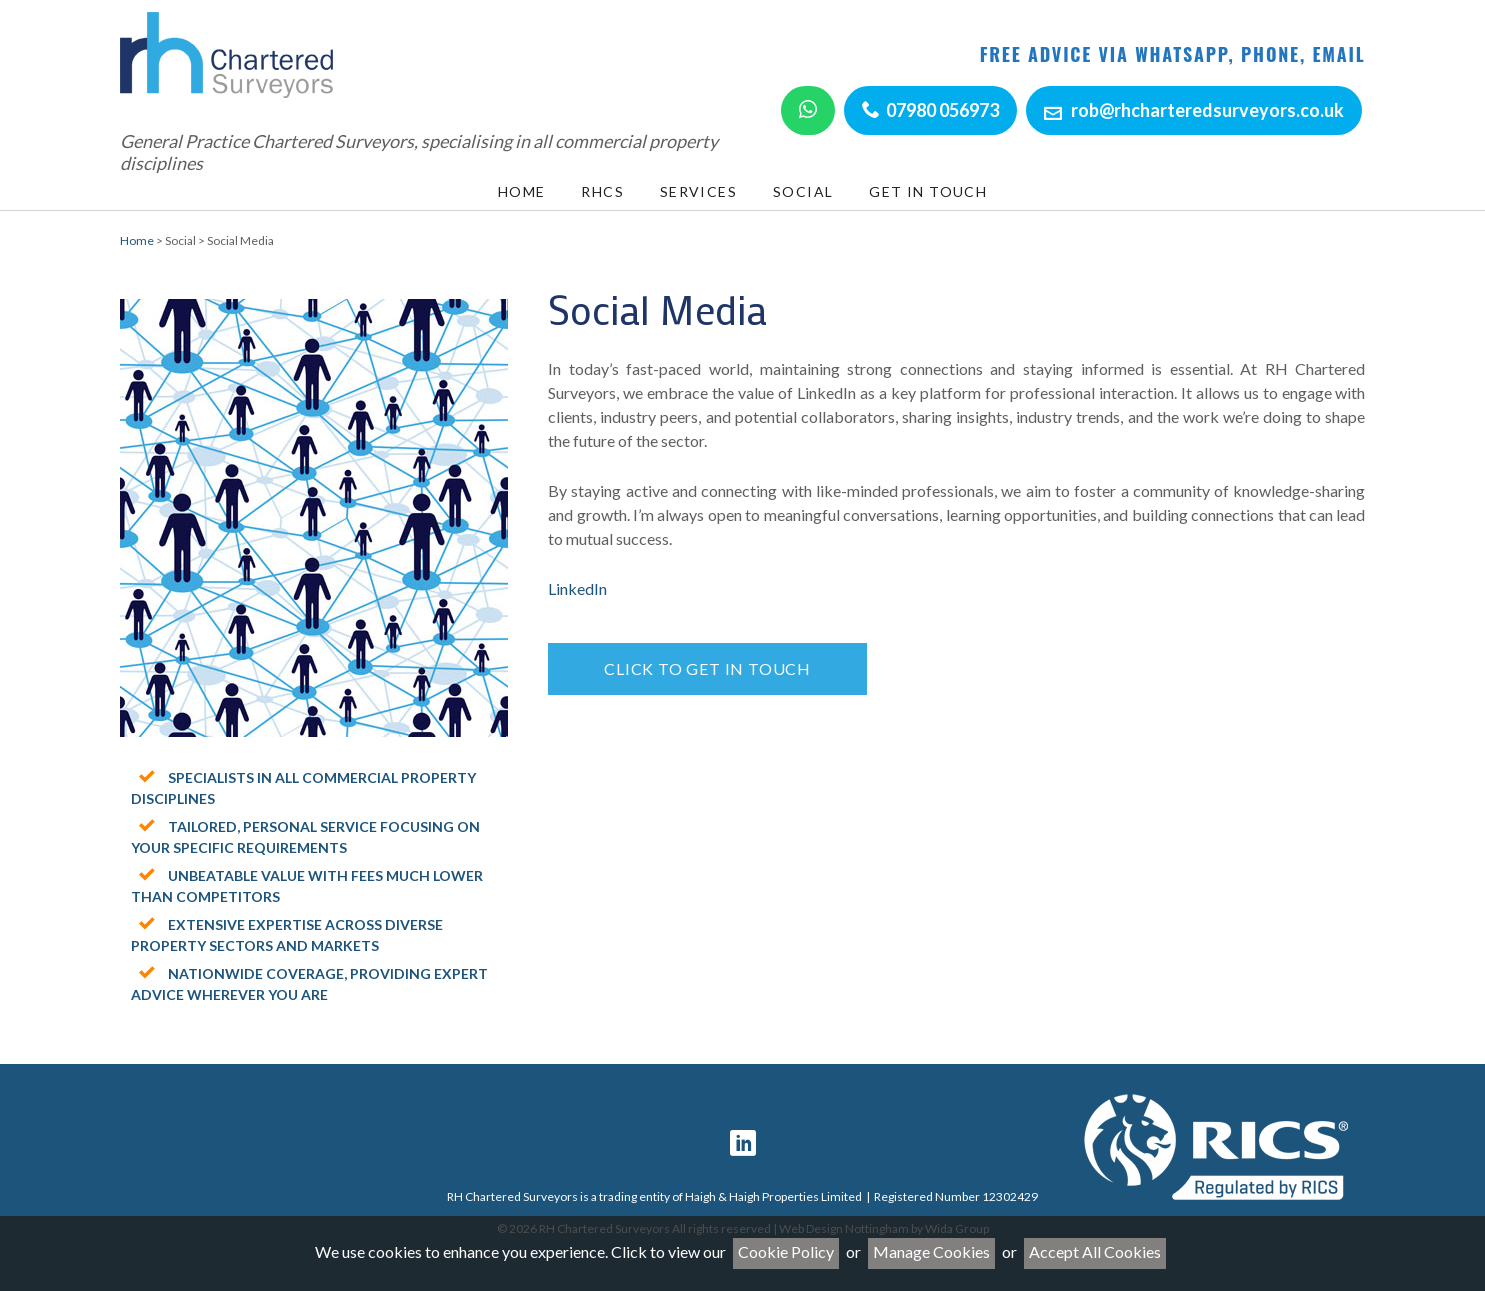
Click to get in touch (707, 668)
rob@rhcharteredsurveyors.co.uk (1207, 110)
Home (137, 240)
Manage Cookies (931, 1251)
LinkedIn (577, 588)
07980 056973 (942, 110)
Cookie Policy (786, 1251)
